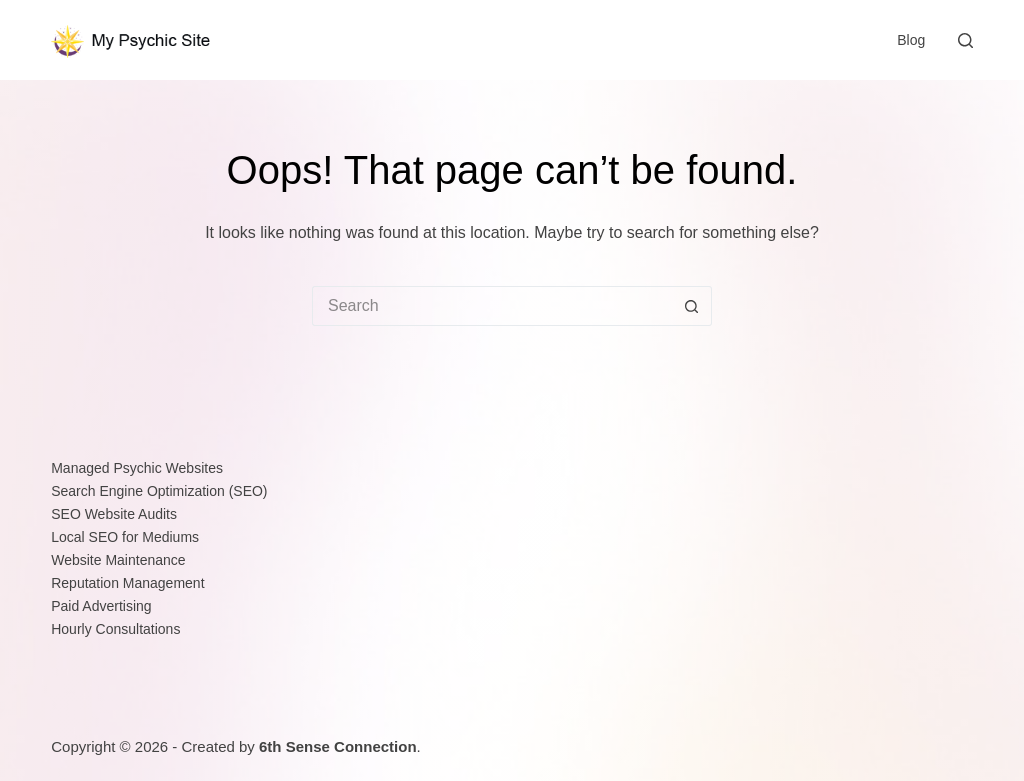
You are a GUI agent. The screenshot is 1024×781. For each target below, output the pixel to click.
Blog (911, 40)
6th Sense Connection (338, 746)
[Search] (965, 40)
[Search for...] (492, 306)
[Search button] (692, 306)
